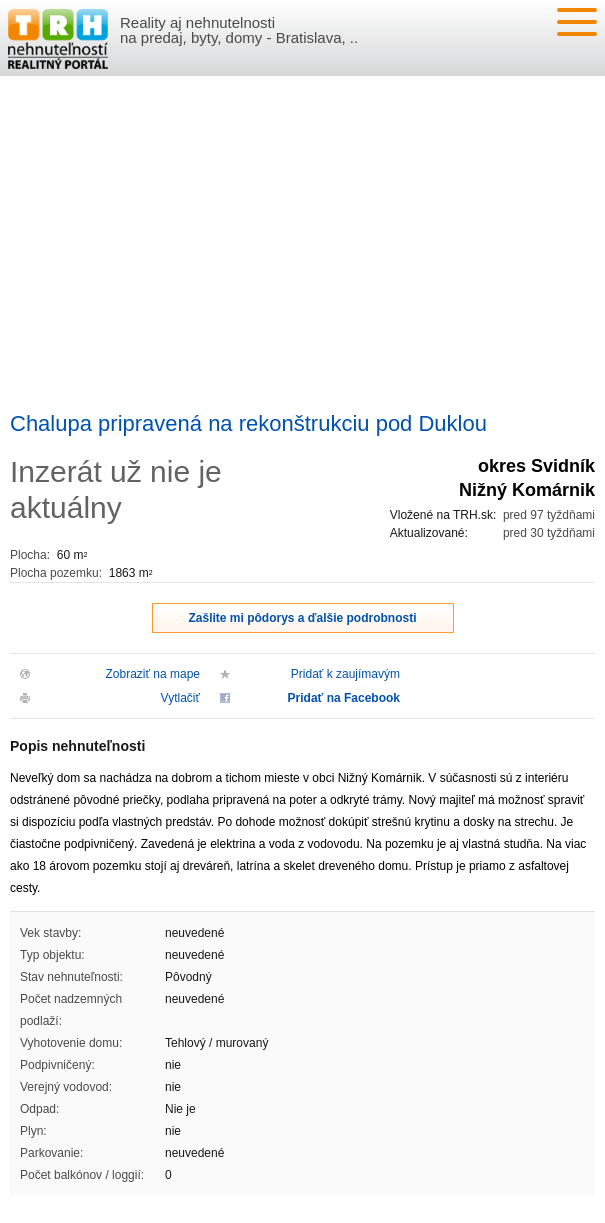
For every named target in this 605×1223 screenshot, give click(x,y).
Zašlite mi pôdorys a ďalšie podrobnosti (303, 618)
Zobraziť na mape (152, 674)
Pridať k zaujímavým (345, 674)
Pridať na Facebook (344, 698)
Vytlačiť (180, 698)
